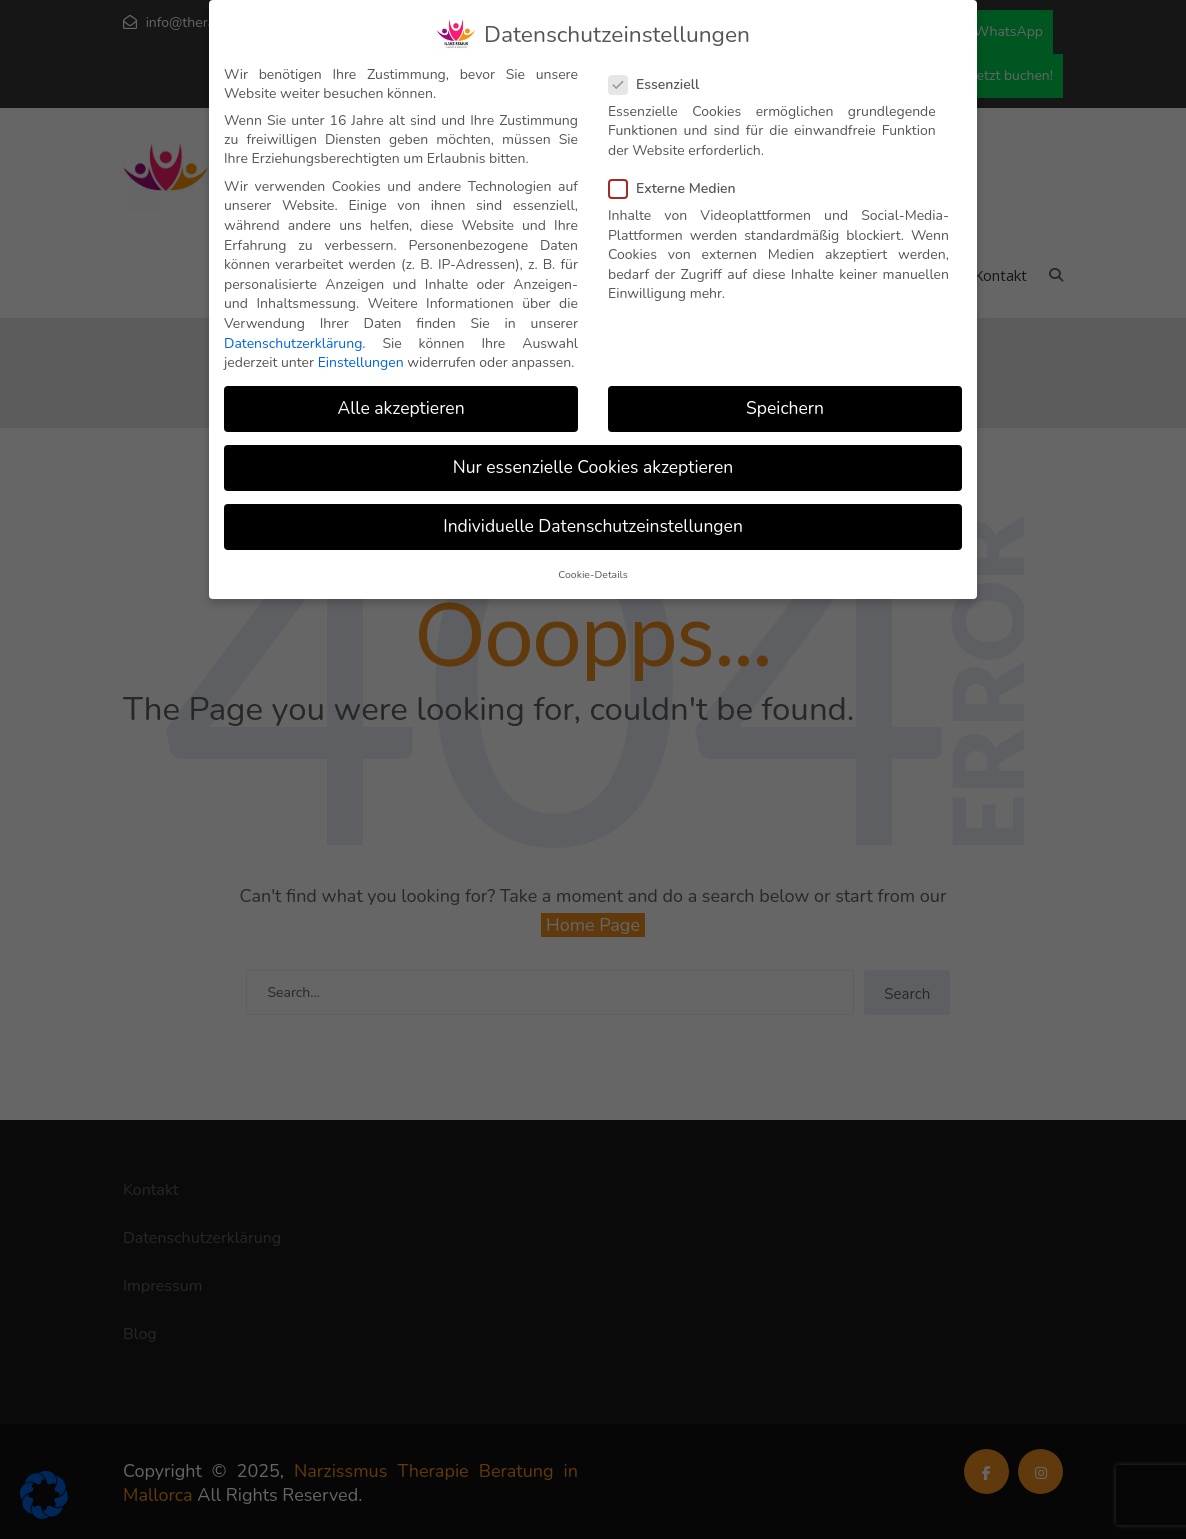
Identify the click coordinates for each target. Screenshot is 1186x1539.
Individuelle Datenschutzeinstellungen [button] (593, 526)
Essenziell (660, 83)
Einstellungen (361, 362)
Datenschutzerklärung (293, 342)
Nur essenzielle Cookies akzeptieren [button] (593, 467)
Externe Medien (678, 188)
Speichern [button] (785, 408)
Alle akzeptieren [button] (400, 408)
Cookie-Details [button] (592, 573)
